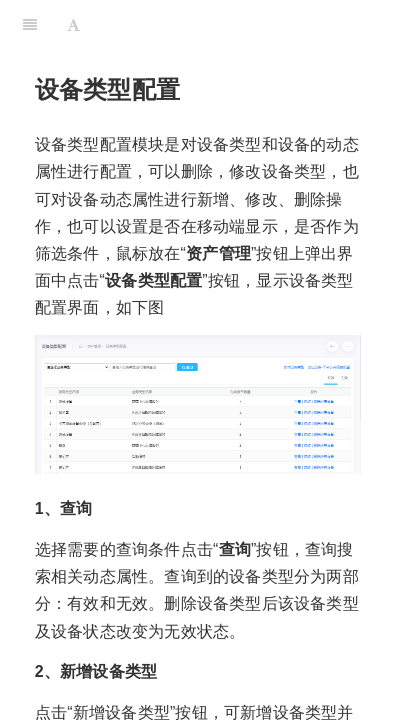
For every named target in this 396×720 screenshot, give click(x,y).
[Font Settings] (73, 25)
